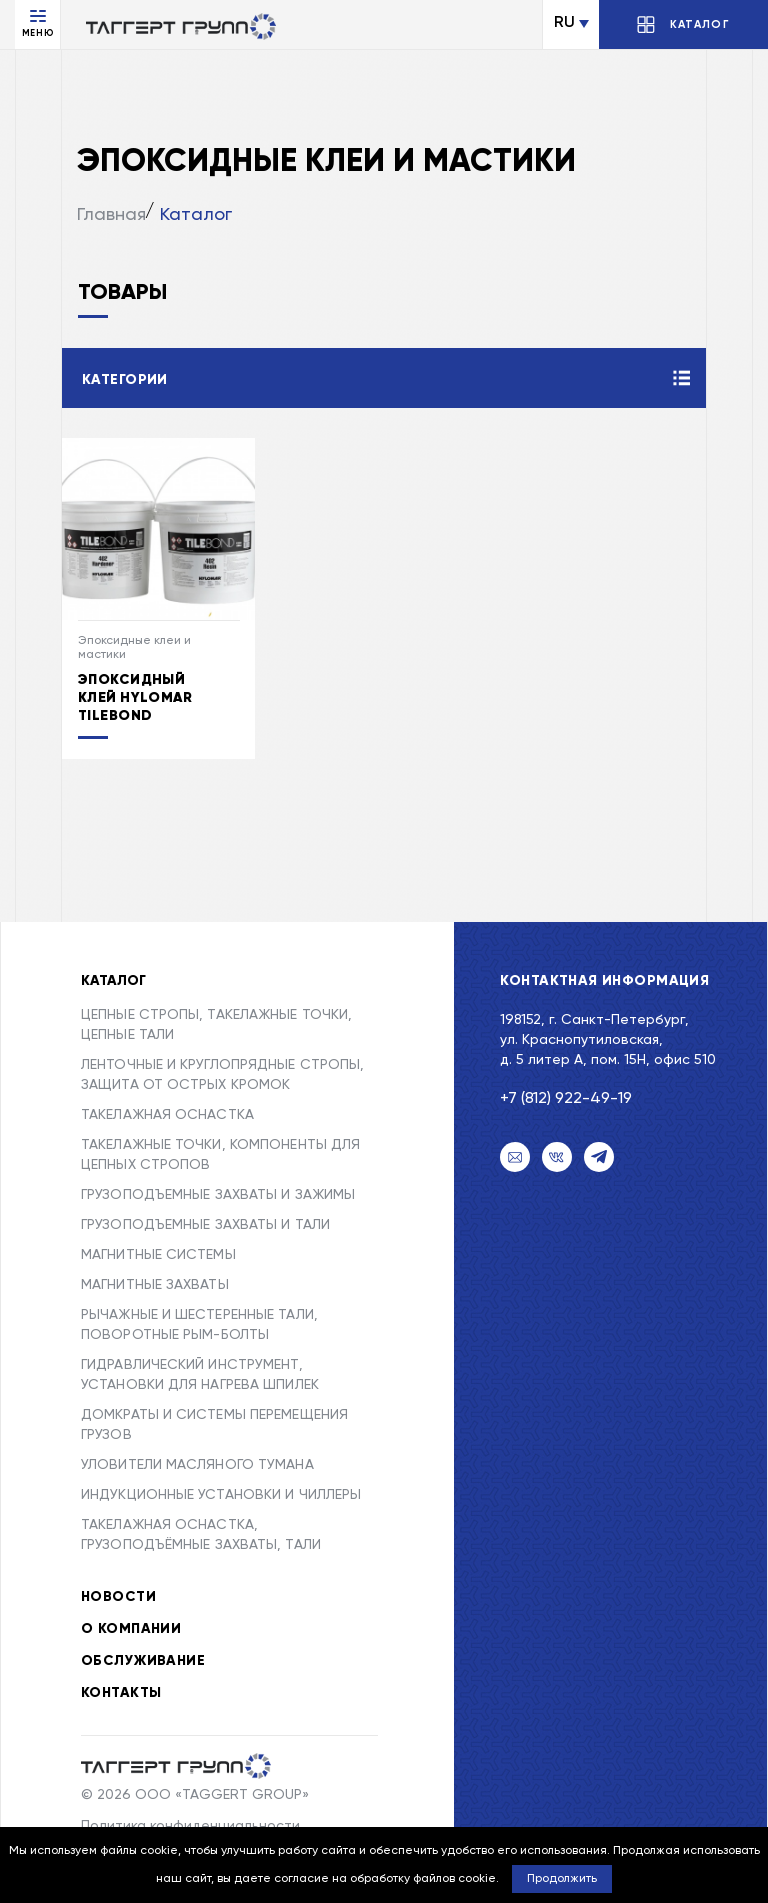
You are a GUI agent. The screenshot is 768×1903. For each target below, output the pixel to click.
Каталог (196, 215)
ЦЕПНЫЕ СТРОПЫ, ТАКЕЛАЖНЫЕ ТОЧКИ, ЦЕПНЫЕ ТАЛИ (216, 1025)
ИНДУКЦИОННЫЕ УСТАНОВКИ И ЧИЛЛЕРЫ (221, 1495)
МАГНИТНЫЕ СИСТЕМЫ (158, 1255)
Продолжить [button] (562, 1879)
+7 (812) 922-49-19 (566, 1099)
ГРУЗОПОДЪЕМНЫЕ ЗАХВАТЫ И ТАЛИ (205, 1225)
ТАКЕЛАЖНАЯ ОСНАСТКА (167, 1115)
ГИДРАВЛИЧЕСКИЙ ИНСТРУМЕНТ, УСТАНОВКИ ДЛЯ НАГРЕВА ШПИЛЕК (200, 1375)
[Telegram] (599, 1157)
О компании (131, 1629)
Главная (111, 215)
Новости (118, 1597)
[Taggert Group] (176, 1766)
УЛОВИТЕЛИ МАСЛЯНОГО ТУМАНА (197, 1465)
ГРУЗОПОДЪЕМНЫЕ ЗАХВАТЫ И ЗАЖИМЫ (218, 1195)
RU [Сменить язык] (564, 23)
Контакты (121, 1693)
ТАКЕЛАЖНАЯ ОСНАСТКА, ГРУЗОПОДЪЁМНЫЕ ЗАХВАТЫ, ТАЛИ (201, 1535)
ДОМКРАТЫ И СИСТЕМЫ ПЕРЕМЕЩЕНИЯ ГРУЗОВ (214, 1425)
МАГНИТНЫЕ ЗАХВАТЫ (155, 1285)
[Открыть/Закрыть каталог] (683, 24)
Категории (125, 380)
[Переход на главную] (181, 26)
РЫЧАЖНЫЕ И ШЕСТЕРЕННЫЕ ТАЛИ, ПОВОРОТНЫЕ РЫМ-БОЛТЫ (199, 1325)
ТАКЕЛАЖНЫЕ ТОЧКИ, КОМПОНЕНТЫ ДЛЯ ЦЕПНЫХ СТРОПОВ (220, 1155)
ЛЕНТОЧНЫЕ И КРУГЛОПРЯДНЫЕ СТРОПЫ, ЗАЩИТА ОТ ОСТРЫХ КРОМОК (222, 1075)
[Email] (515, 1157)
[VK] (557, 1157)
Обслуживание (143, 1661)
